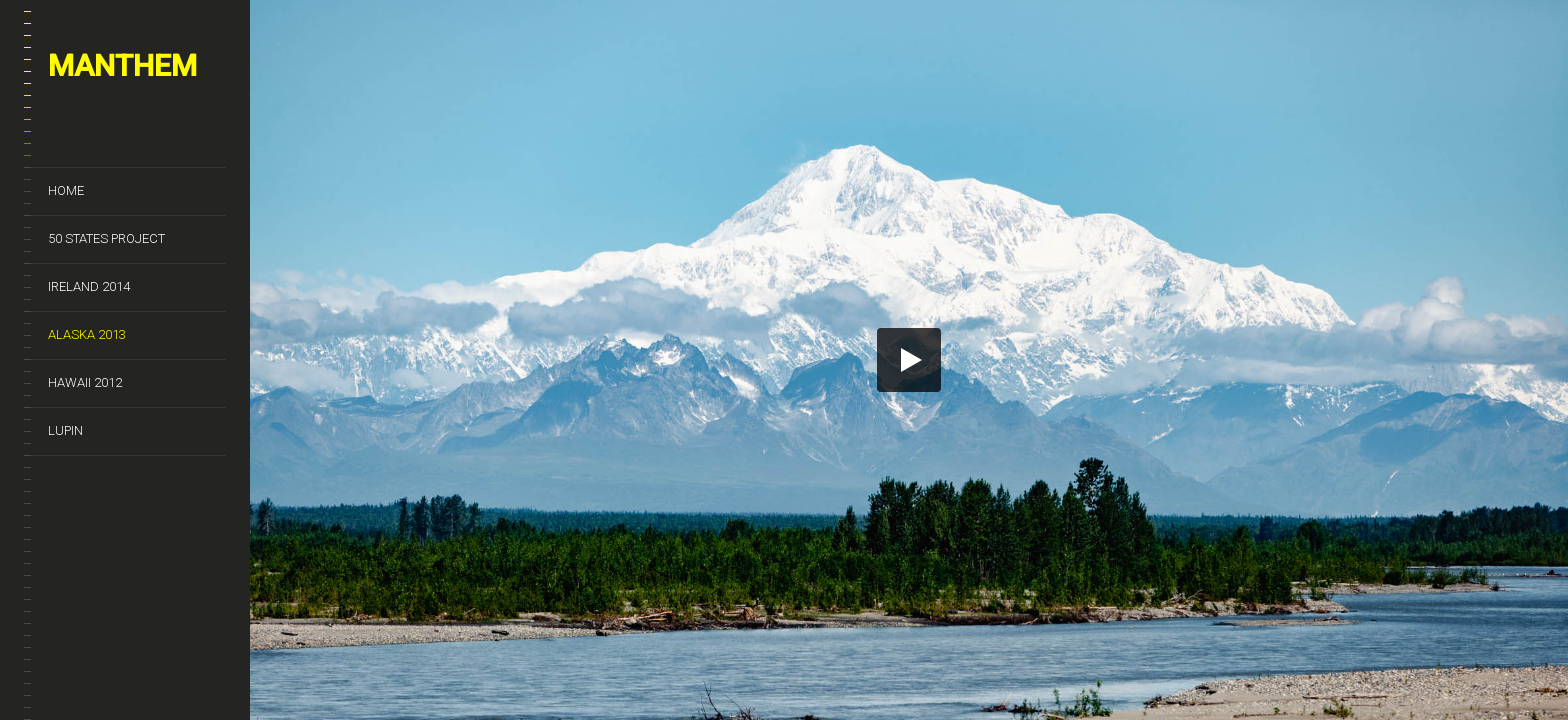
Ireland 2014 (89, 286)
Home (66, 190)
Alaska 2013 (87, 334)
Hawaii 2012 (85, 382)
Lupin (65, 430)
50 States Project (106, 238)
